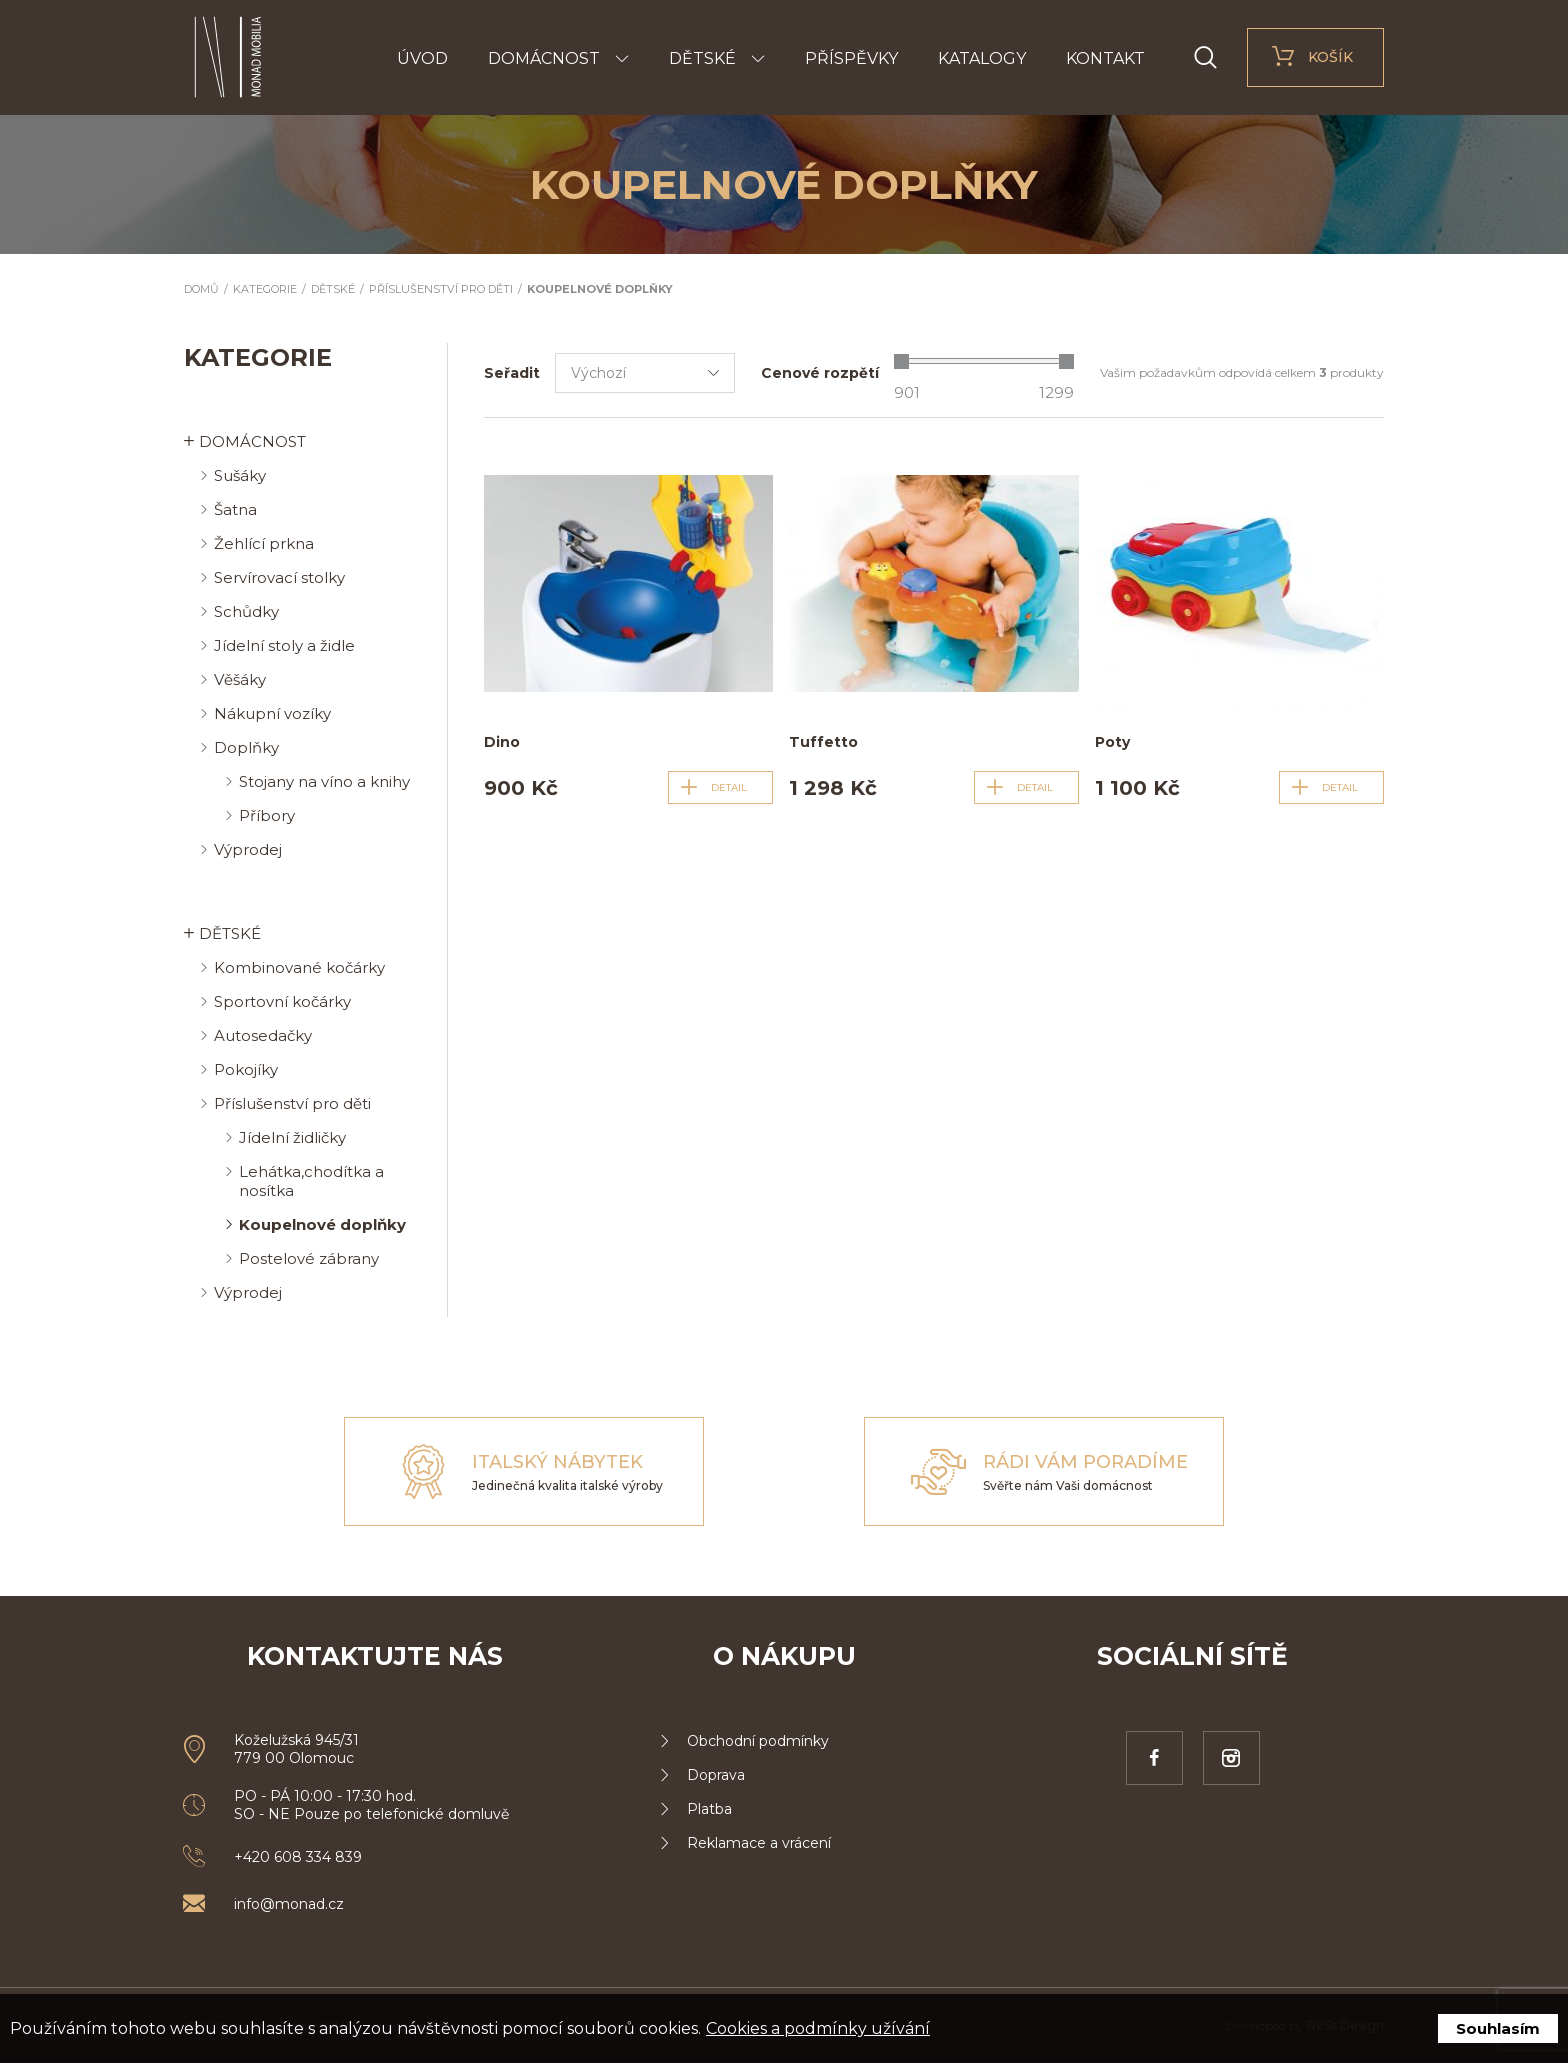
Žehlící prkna (264, 543)
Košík (1330, 57)
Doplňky (246, 747)
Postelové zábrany (309, 1258)
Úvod (422, 58)
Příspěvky (851, 58)
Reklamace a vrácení (759, 1843)
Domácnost (544, 58)
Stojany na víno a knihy (324, 781)
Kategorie (265, 289)
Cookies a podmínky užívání (818, 2028)
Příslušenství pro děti (441, 289)
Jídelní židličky (292, 1137)
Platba (709, 1809)
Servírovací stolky (279, 577)
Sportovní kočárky (282, 1001)
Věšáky (240, 679)
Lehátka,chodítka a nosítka (311, 1181)
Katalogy (982, 58)
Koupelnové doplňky (600, 289)
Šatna (235, 509)
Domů (201, 289)
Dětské (702, 58)
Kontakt (1105, 58)
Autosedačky (263, 1035)
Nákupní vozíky (272, 713)
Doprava (716, 1775)
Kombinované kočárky (299, 967)
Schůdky (246, 611)
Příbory (267, 815)
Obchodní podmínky (758, 1741)
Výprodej (248, 849)
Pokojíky (246, 1069)
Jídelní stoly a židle (284, 645)
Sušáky (240, 475)
